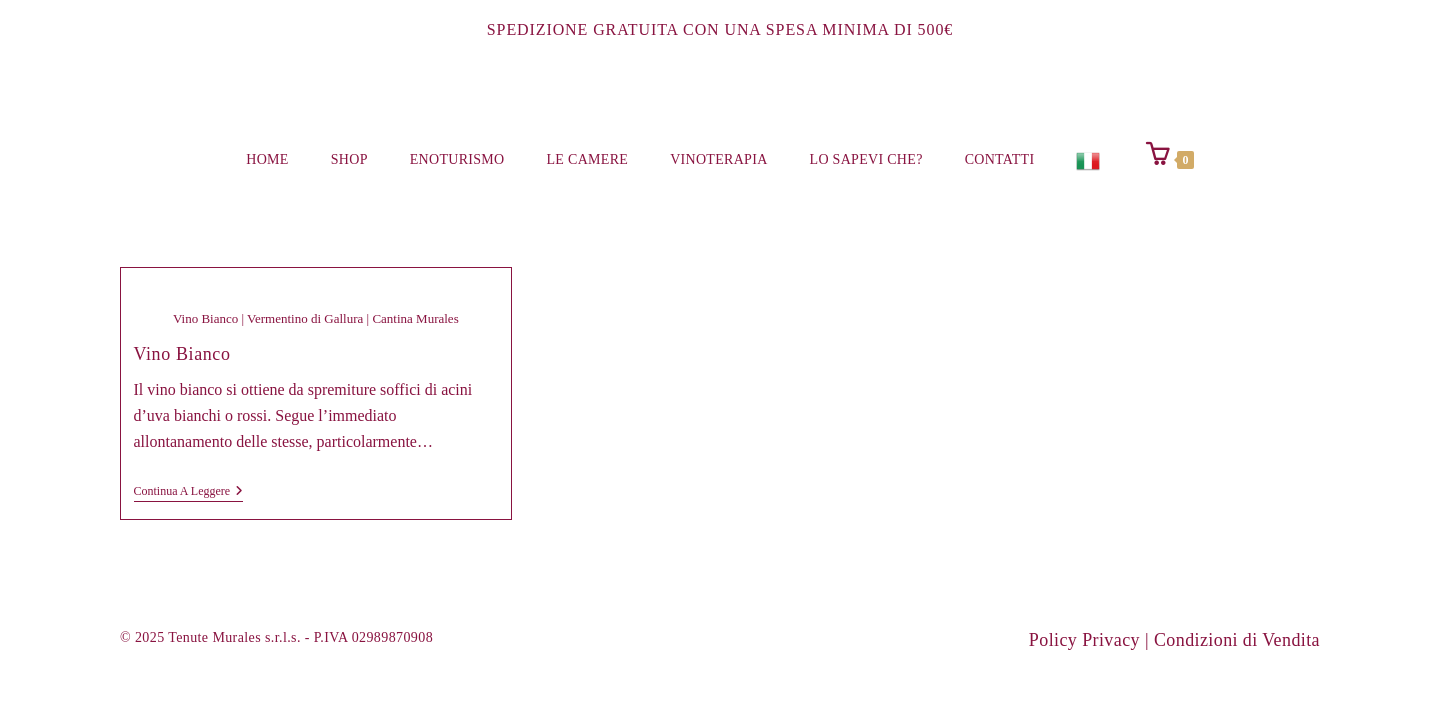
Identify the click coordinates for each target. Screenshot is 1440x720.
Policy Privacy (1084, 640)
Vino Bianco (182, 354)
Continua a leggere (189, 492)
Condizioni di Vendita (1237, 640)
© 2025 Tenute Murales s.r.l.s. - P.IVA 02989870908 (276, 637)
